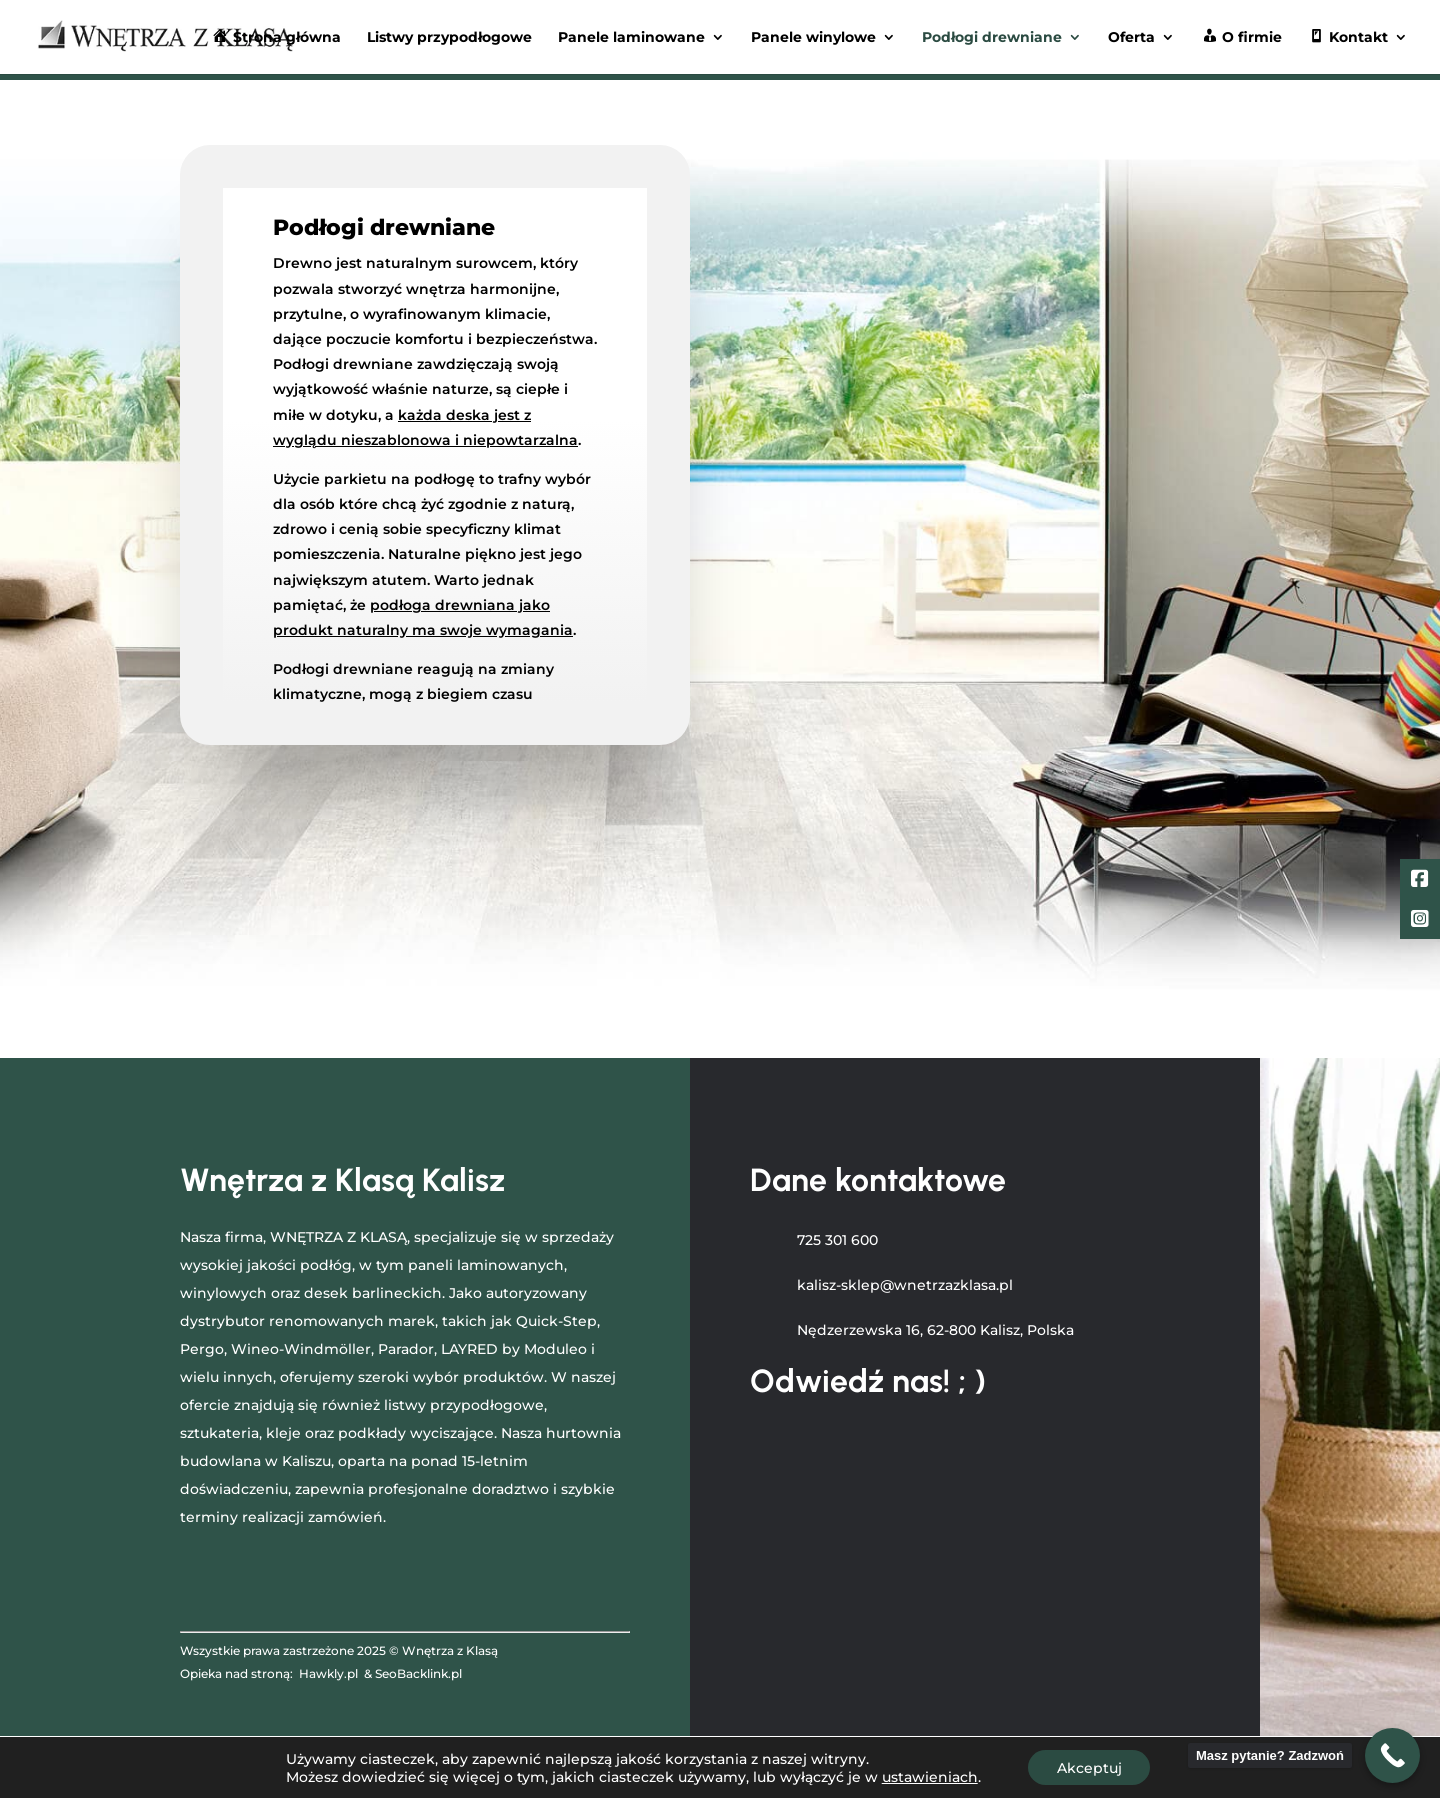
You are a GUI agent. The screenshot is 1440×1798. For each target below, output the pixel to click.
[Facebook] (1420, 881)
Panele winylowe (813, 38)
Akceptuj (1089, 1767)
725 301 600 (837, 1240)
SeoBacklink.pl (418, 1673)
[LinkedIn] (1420, 921)
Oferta (1131, 38)
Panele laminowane (631, 38)
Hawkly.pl (328, 1673)
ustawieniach (928, 1776)
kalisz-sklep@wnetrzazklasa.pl (905, 1285)
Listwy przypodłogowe (449, 38)
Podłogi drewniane (992, 38)
